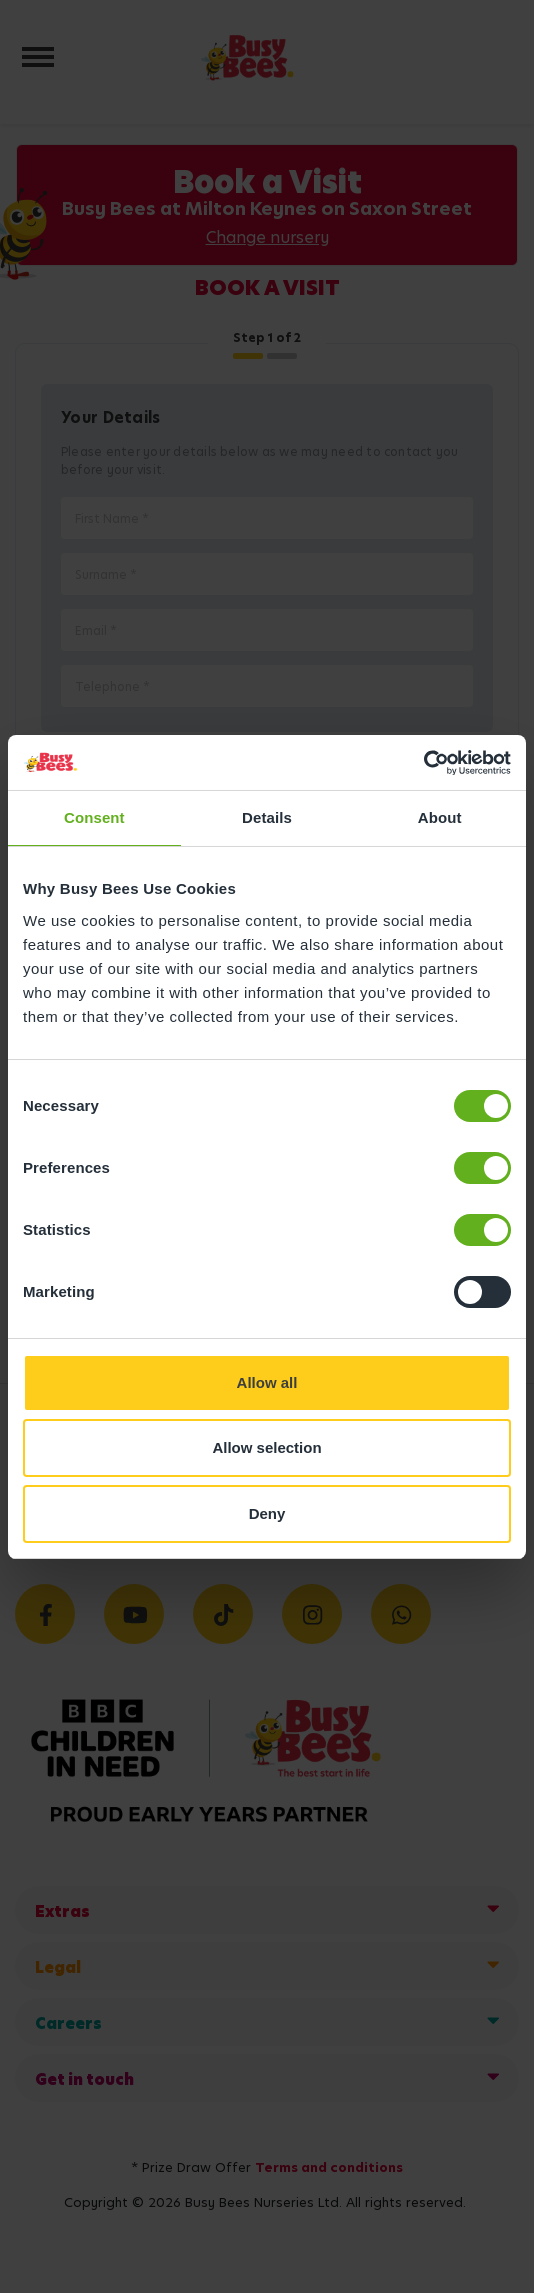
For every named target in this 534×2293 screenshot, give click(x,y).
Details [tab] (267, 817)
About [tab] (440, 817)
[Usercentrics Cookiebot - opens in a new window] (423, 763)
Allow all (267, 1382)
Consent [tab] (94, 817)
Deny (267, 1513)
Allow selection (266, 1447)
